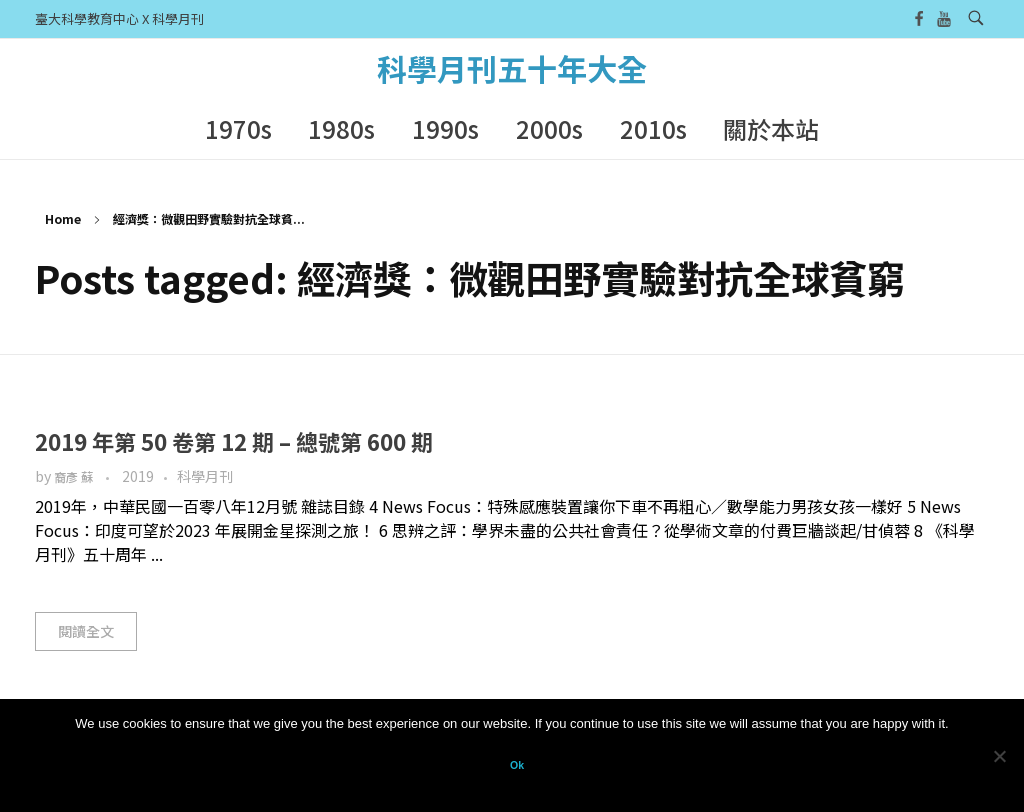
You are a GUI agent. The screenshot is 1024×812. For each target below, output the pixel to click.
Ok (517, 765)
